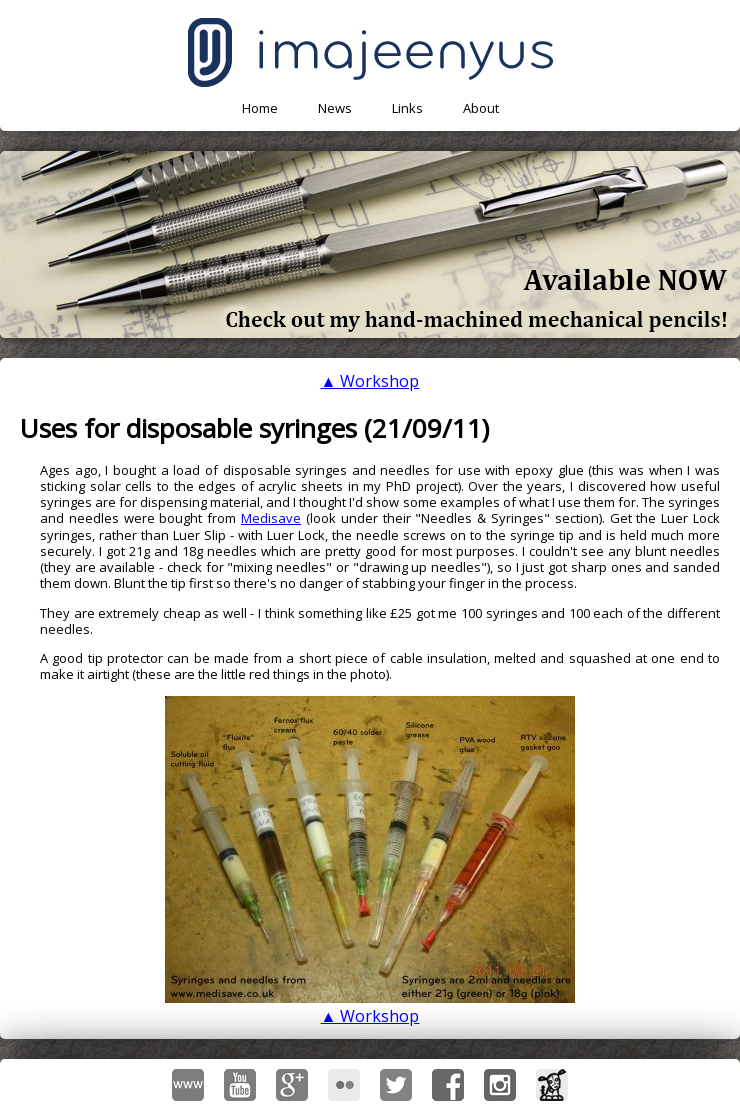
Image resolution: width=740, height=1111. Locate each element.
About (481, 108)
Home (260, 108)
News (335, 108)
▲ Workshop (370, 381)
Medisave (271, 518)
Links (407, 108)
